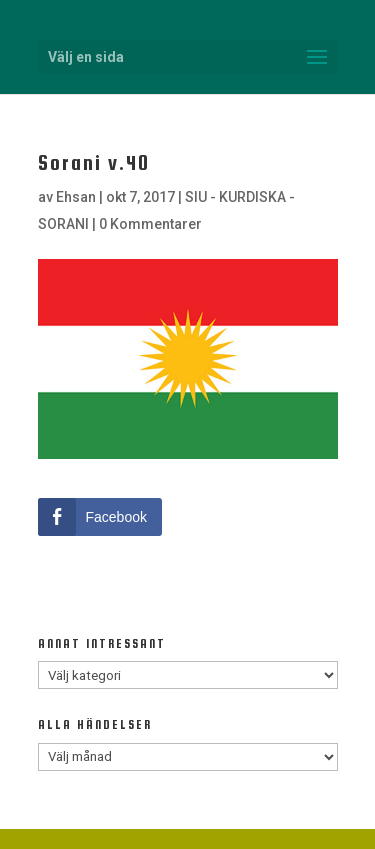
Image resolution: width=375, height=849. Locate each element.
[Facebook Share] (100, 517)
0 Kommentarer (150, 224)
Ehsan (76, 197)
